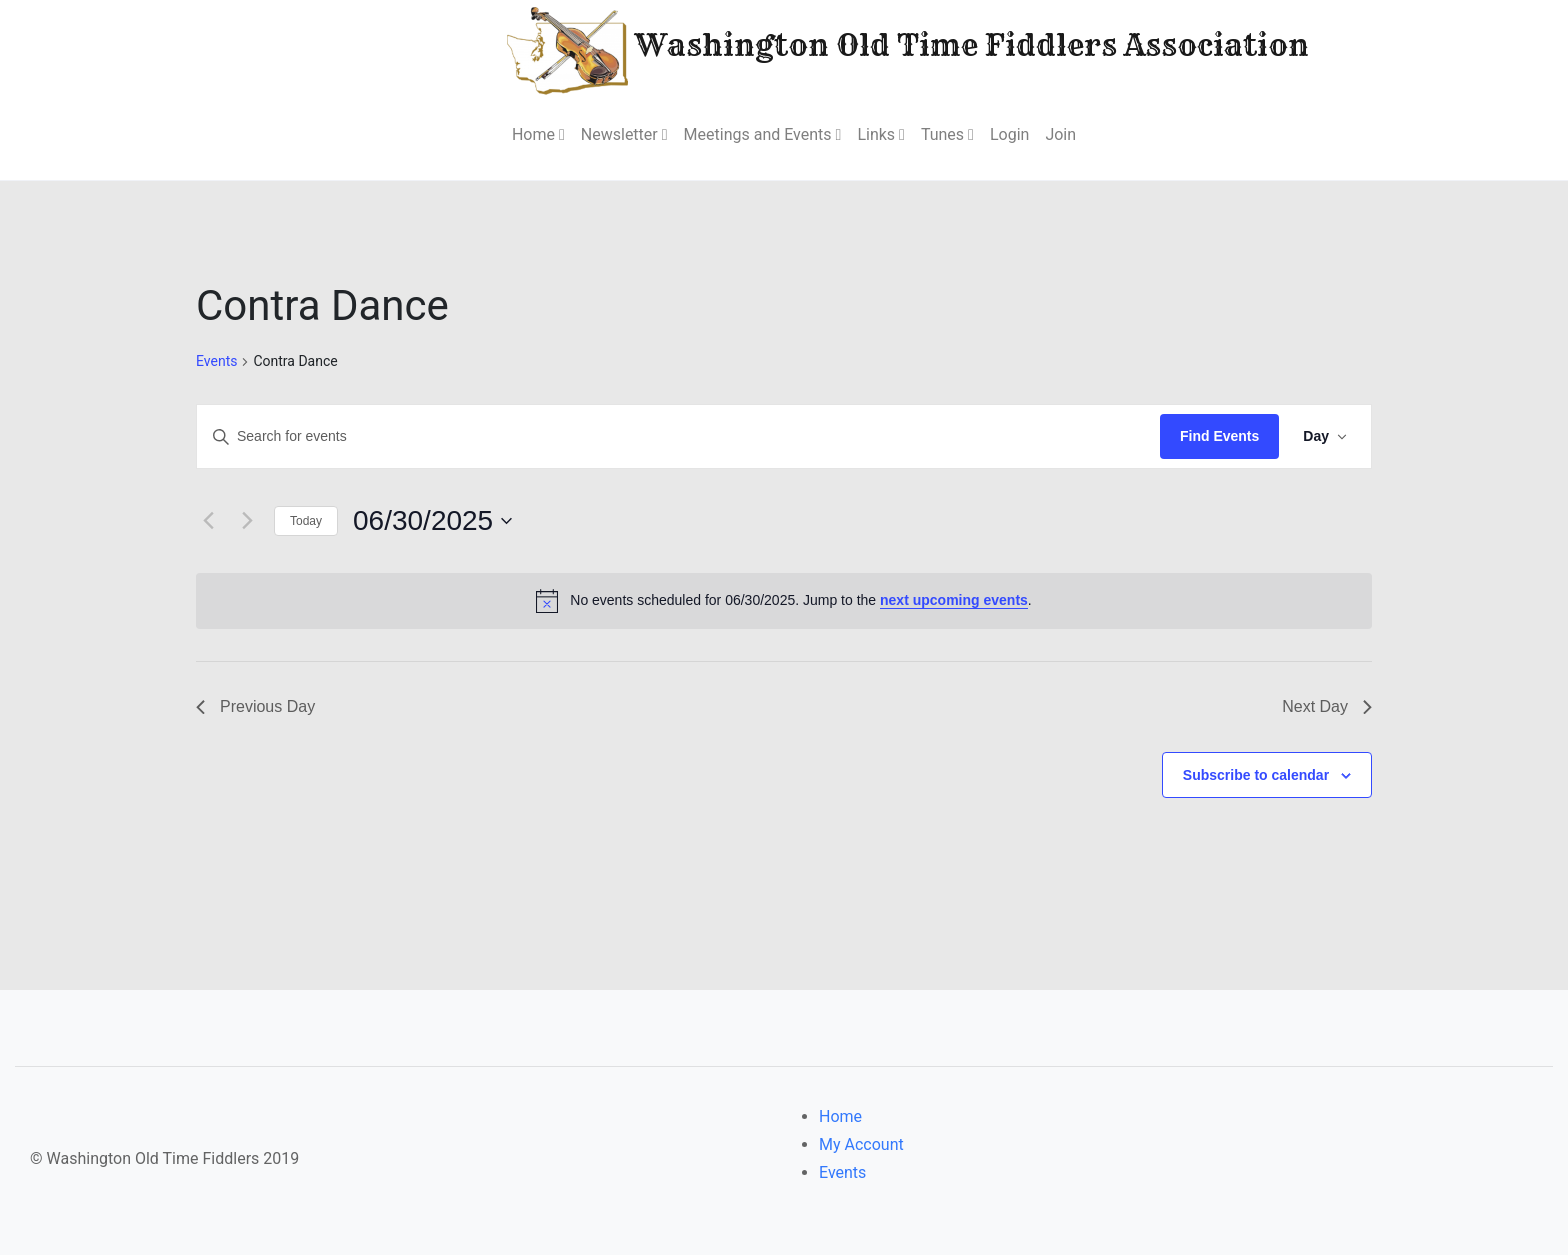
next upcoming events (954, 600)
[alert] (784, 601)
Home (840, 1116)
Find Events (1219, 436)
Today (306, 521)
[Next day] (247, 521)
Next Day (1327, 706)
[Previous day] (208, 521)
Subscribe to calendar (1256, 775)
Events (216, 361)
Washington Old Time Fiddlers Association (847, 48)
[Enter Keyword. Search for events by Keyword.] (678, 436)
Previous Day (255, 706)
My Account (861, 1144)
